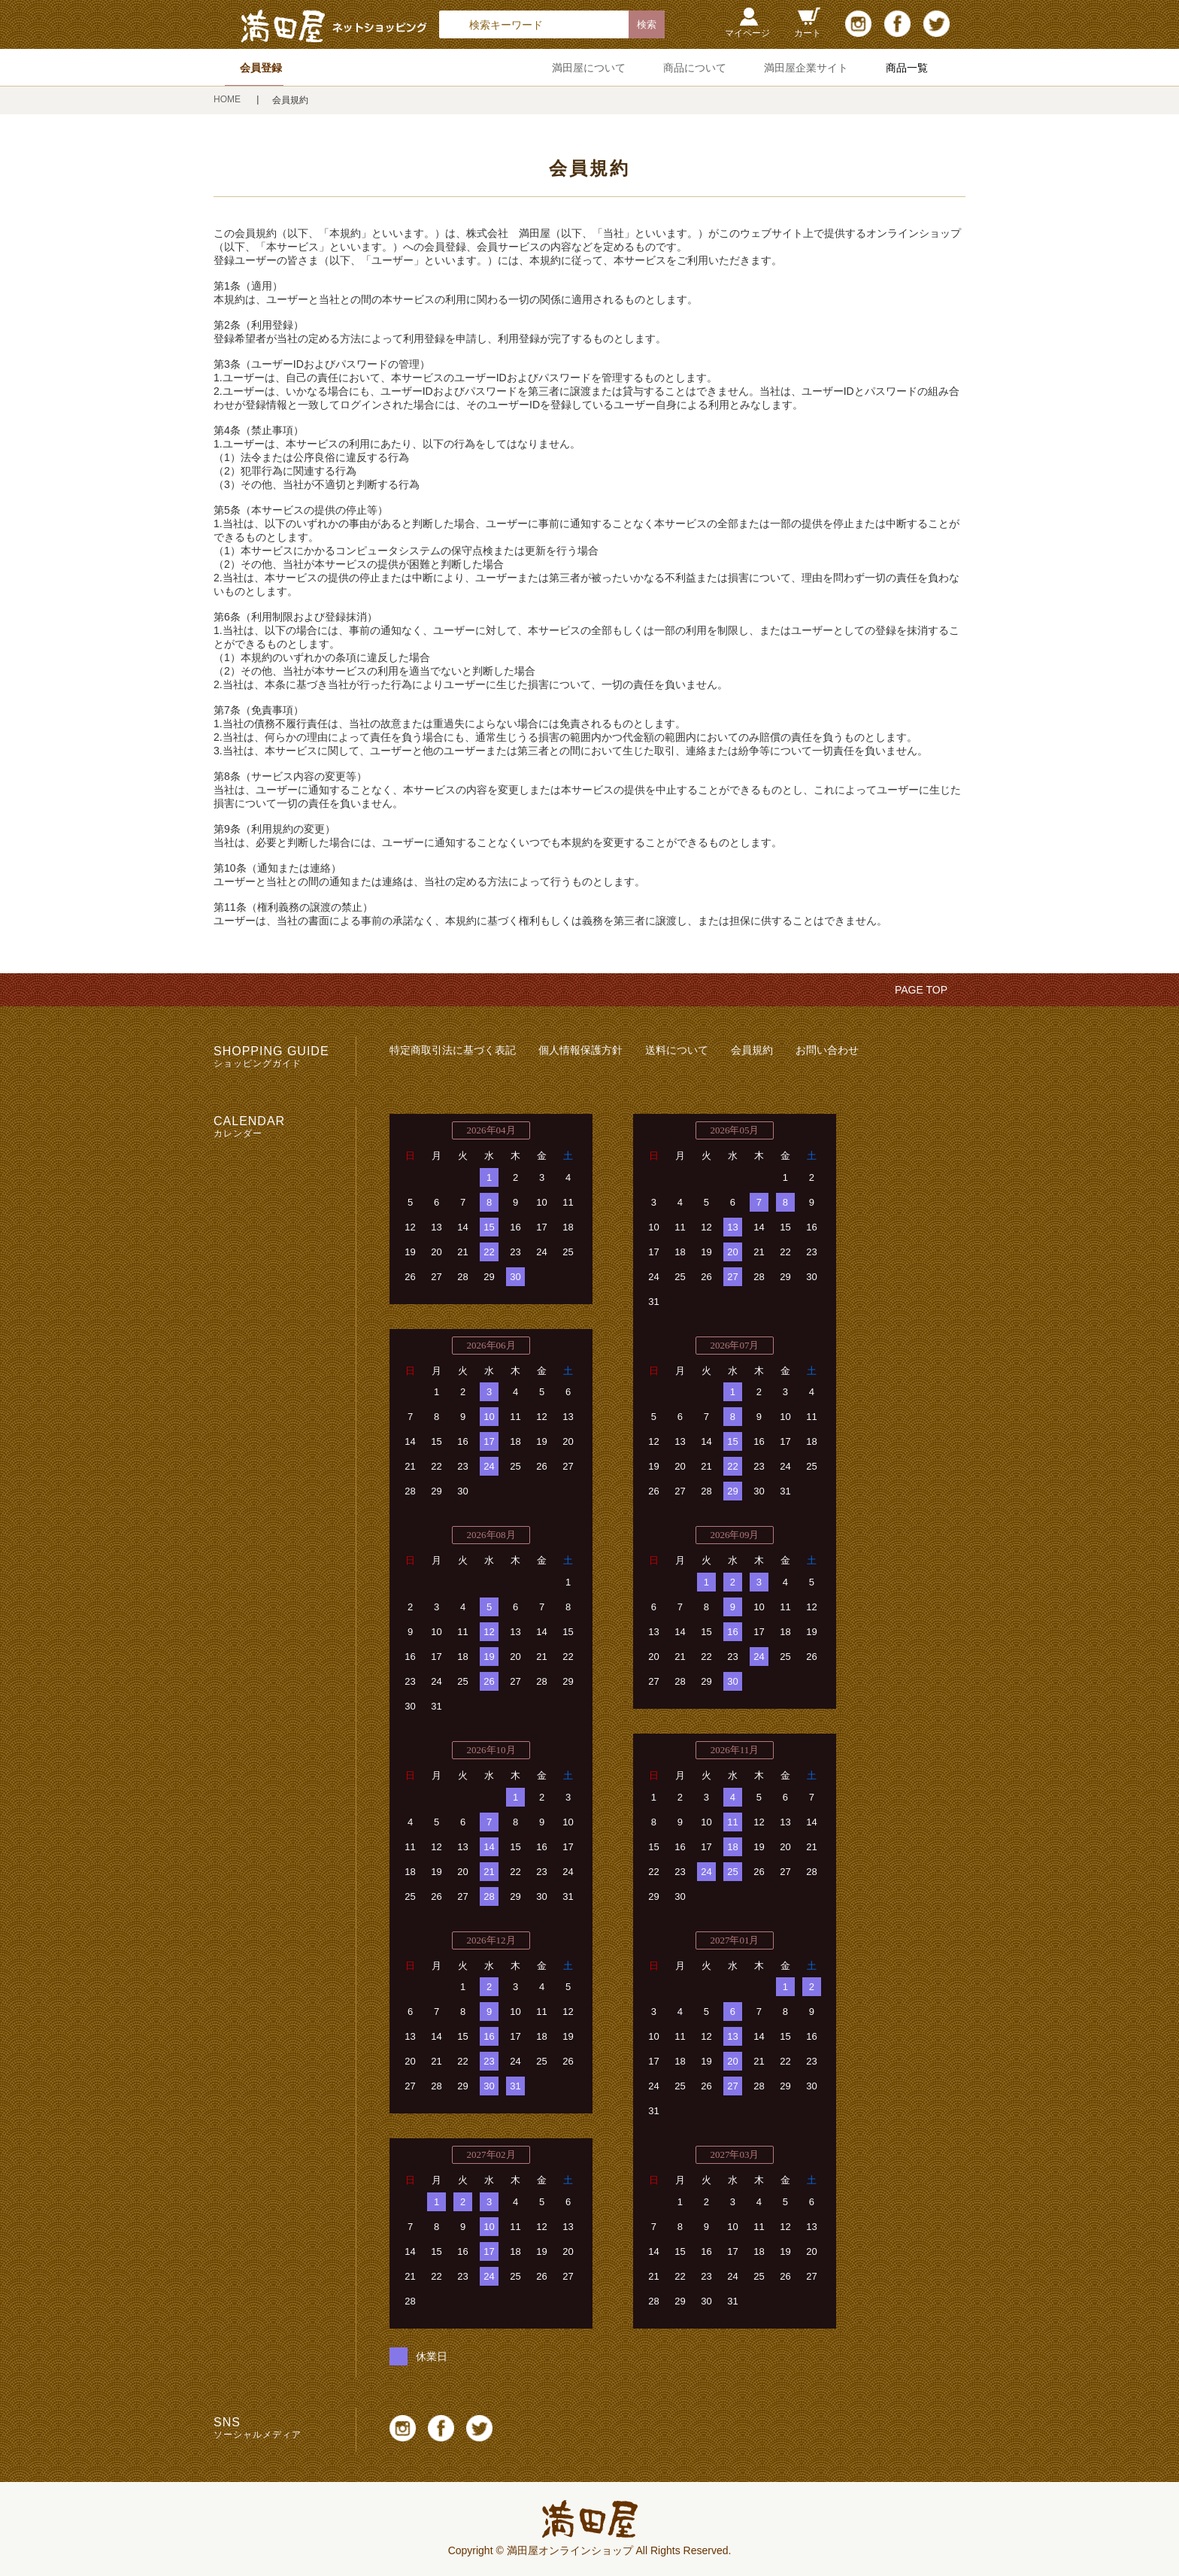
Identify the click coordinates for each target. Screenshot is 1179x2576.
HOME (228, 99)
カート (807, 33)
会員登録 (261, 68)
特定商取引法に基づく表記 (452, 1050)
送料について (676, 1050)
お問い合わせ (827, 1050)
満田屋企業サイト (806, 68)
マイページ (747, 33)
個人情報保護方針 (580, 1050)
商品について (694, 68)
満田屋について (589, 68)
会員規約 (752, 1050)
